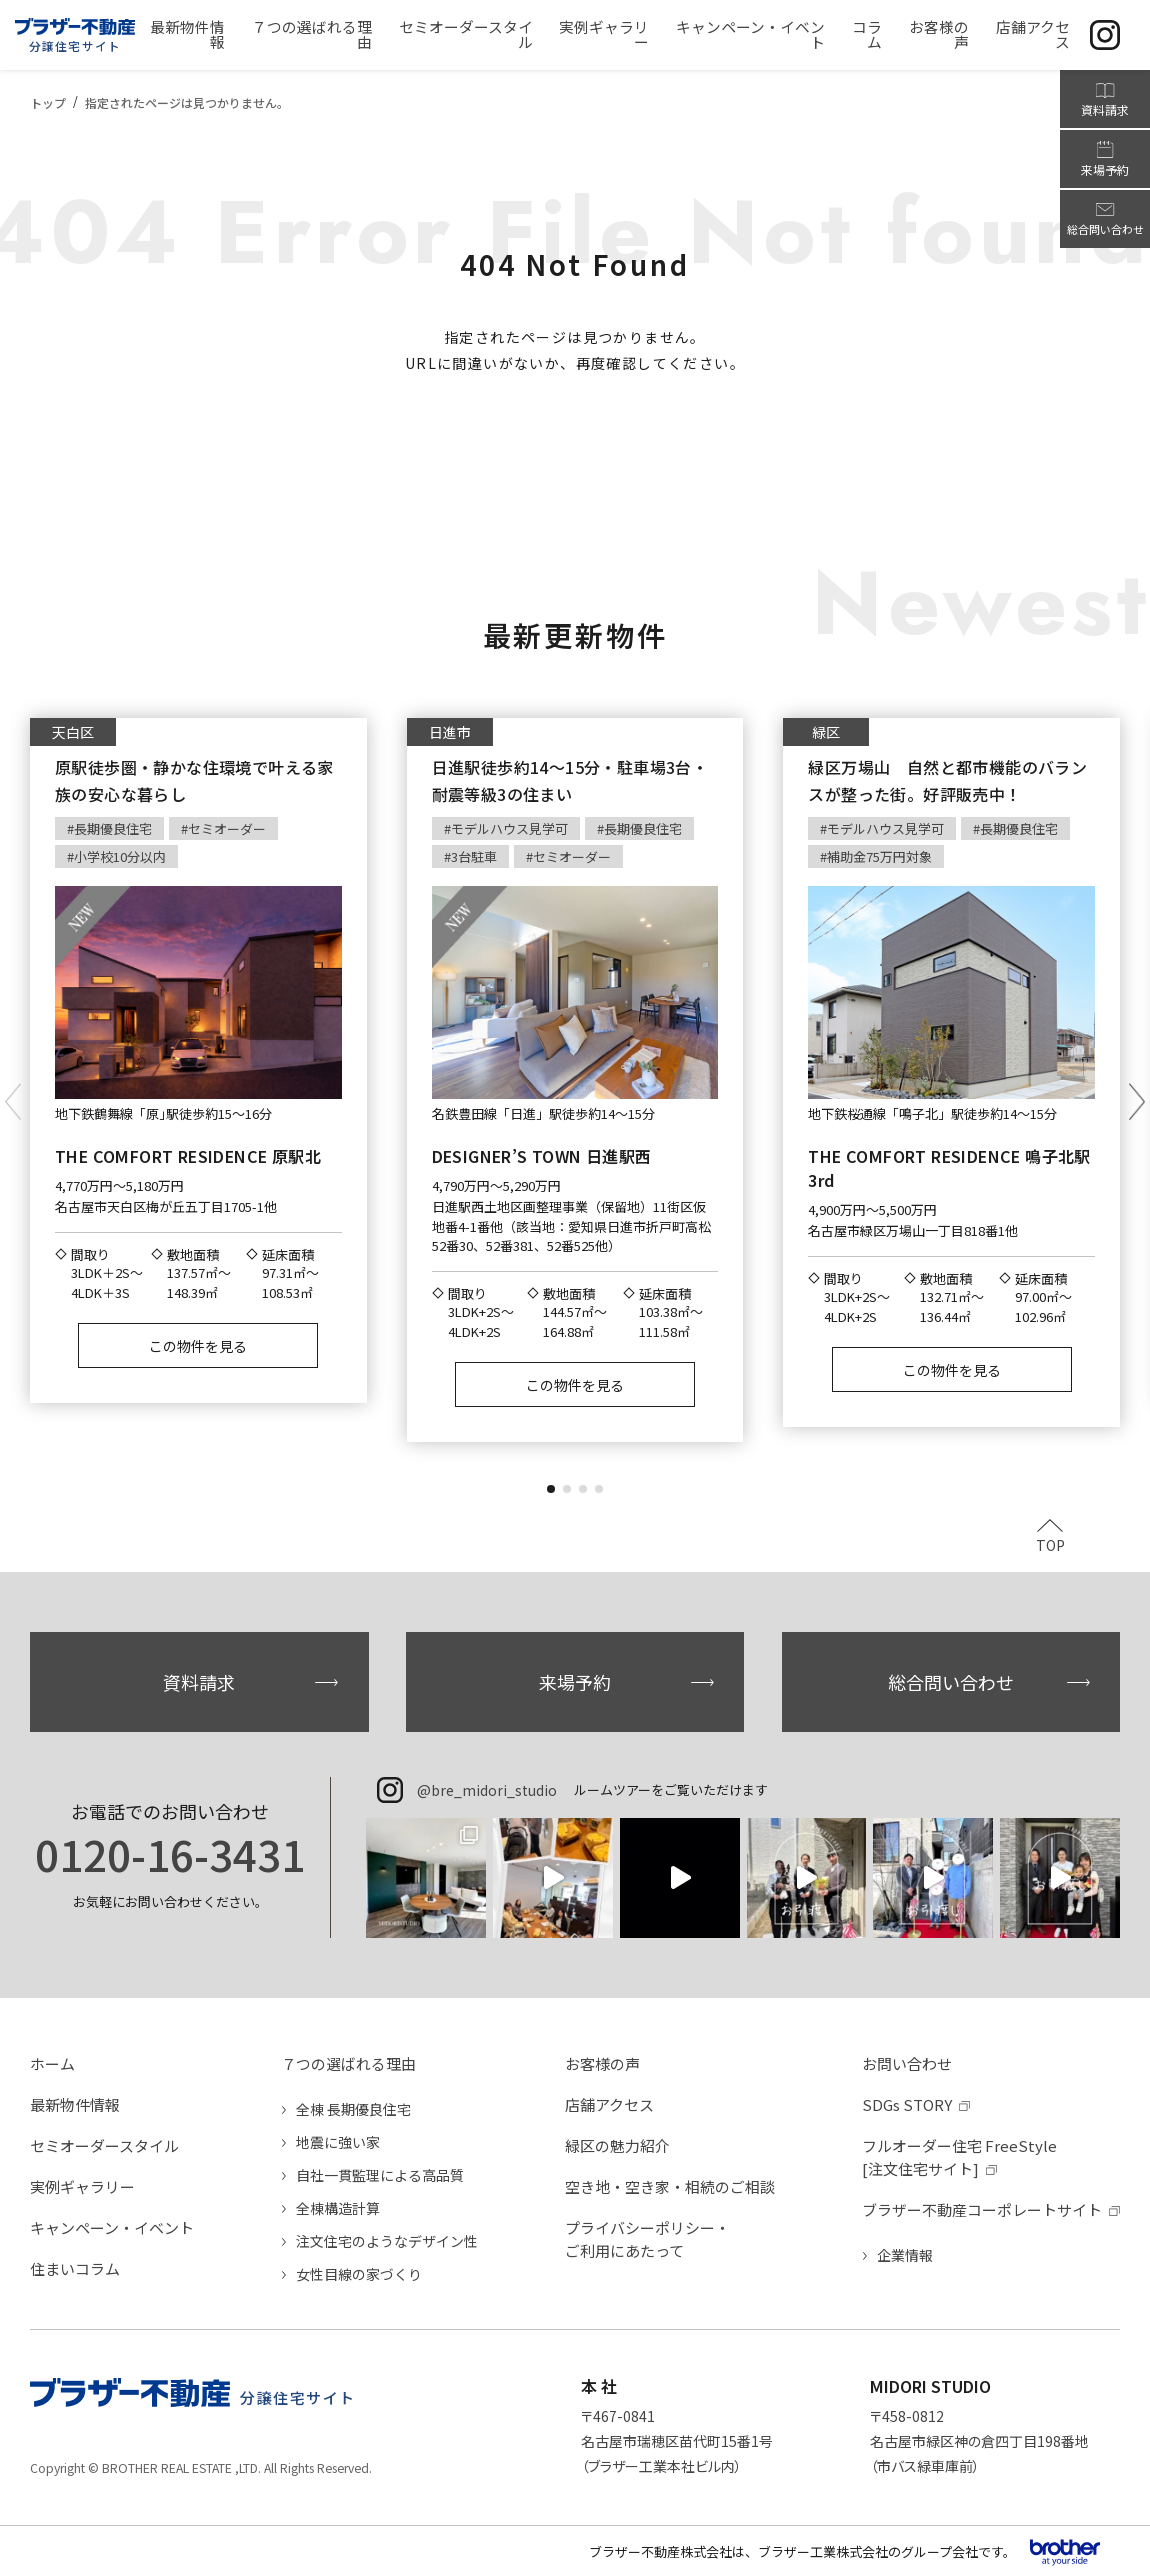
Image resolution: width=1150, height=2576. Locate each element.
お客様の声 (602, 2063)
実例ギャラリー (82, 2186)
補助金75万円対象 (879, 856)
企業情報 (905, 2255)
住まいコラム (75, 2268)
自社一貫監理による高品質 (380, 2175)
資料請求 (199, 1682)
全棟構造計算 (338, 2208)
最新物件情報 (75, 2104)
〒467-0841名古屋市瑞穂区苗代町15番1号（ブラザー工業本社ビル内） (677, 2441)
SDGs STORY (907, 2104)
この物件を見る (198, 1346)
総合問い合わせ (951, 1682)
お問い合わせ (907, 2063)
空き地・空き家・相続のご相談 (670, 2186)
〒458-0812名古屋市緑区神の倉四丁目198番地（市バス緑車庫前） (979, 2441)
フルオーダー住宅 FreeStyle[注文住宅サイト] (959, 2157)
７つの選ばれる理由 (348, 2063)
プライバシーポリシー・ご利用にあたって (647, 2239)
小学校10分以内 (120, 856)
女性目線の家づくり (359, 2274)
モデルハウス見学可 (509, 828)
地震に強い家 (338, 2142)
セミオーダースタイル (104, 2145)
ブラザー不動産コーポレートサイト (982, 2209)
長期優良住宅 (113, 828)
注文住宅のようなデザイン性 (387, 2241)
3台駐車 (474, 856)
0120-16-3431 (170, 1854)
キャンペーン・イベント (112, 2227)
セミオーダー (227, 828)
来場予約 (575, 1682)
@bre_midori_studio (487, 1790)
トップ (48, 102)
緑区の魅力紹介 (617, 2145)
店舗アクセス (609, 2104)
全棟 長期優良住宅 (353, 2109)
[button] (551, 1489)
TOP (1050, 1543)
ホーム (52, 2063)
